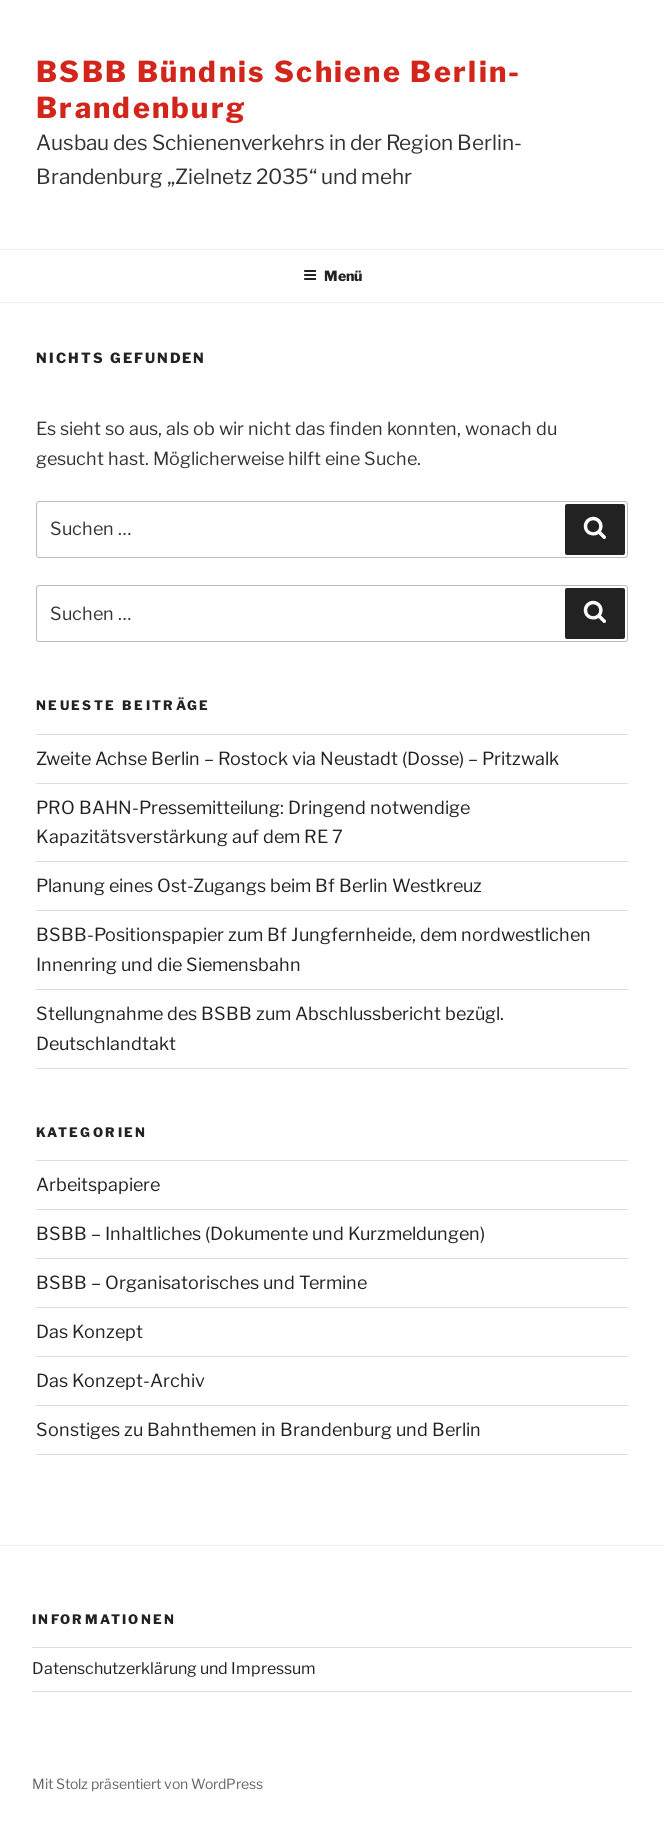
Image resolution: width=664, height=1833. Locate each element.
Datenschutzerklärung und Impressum (174, 1668)
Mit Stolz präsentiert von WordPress (147, 1783)
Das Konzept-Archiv (120, 1380)
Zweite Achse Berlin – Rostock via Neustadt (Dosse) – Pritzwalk (297, 758)
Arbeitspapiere (98, 1184)
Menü (332, 275)
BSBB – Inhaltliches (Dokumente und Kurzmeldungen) (260, 1233)
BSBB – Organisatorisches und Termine (201, 1282)
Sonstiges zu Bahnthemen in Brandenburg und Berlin (258, 1429)
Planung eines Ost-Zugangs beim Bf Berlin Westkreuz (259, 885)
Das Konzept (89, 1331)
